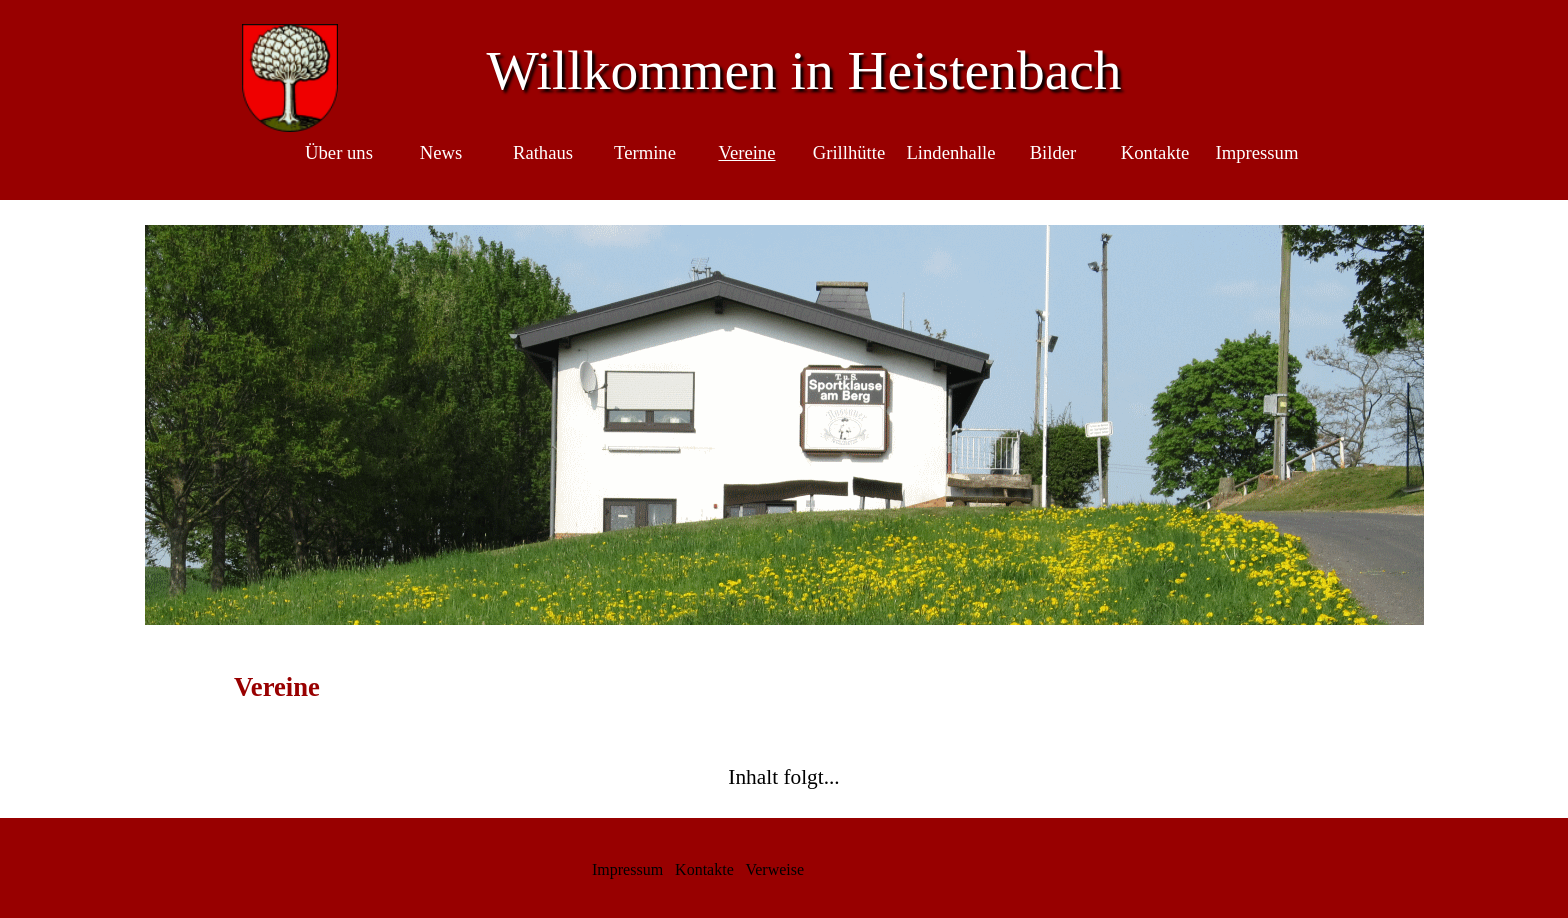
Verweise (774, 869)
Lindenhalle (950, 152)
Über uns (339, 152)
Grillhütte (849, 152)
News (441, 152)
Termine (645, 152)
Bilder (1053, 152)
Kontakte (1155, 152)
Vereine (747, 152)
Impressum (1257, 152)
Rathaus (543, 152)
